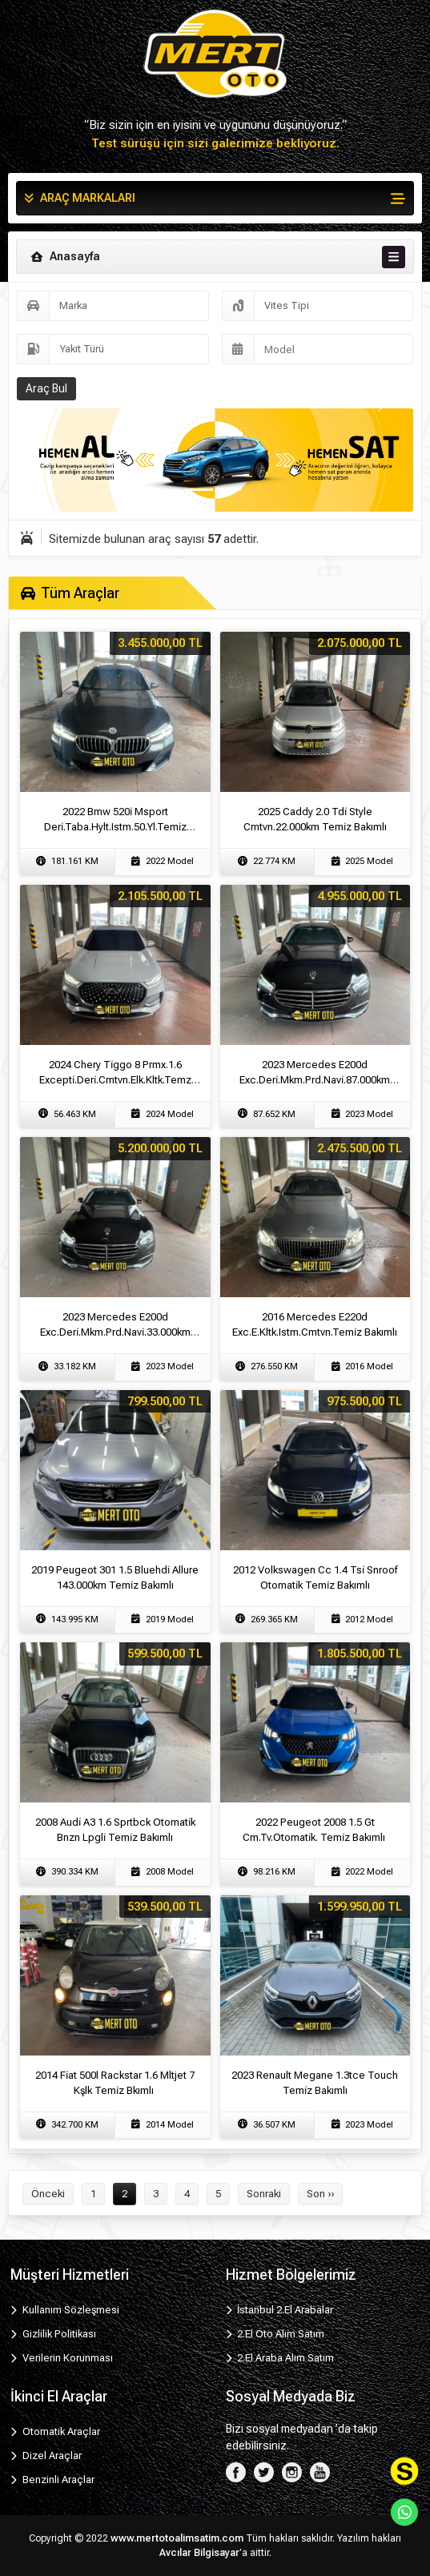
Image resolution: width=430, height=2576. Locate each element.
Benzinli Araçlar (52, 2480)
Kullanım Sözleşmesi (64, 2310)
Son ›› (320, 2194)
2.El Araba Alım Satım (280, 2358)
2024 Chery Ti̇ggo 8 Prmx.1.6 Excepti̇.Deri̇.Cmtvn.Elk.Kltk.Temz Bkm (115, 1080)
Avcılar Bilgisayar (199, 2552)
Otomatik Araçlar (55, 2431)
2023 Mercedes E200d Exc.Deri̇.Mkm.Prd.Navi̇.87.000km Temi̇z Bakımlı (314, 1080)
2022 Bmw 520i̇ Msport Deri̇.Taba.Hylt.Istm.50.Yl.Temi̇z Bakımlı (115, 827)
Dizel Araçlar (46, 2455)
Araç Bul (46, 388)
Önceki (48, 2194)
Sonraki (264, 2194)
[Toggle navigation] (393, 257)
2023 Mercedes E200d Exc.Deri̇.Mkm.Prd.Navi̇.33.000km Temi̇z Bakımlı (115, 1332)
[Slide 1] (201, 489)
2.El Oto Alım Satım (275, 2334)
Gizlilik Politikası (53, 2334)
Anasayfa (64, 256)
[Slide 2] (230, 489)
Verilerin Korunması (61, 2358)
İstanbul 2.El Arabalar (280, 2310)
